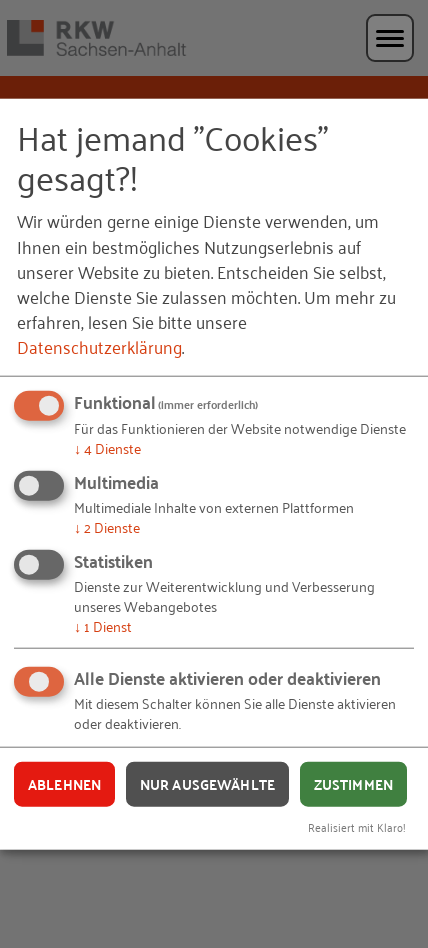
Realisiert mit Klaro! (357, 826)
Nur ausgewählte (207, 784)
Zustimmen (353, 784)
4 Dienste (107, 447)
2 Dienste (107, 526)
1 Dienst (103, 624)
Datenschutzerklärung (99, 346)
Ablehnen (64, 784)
